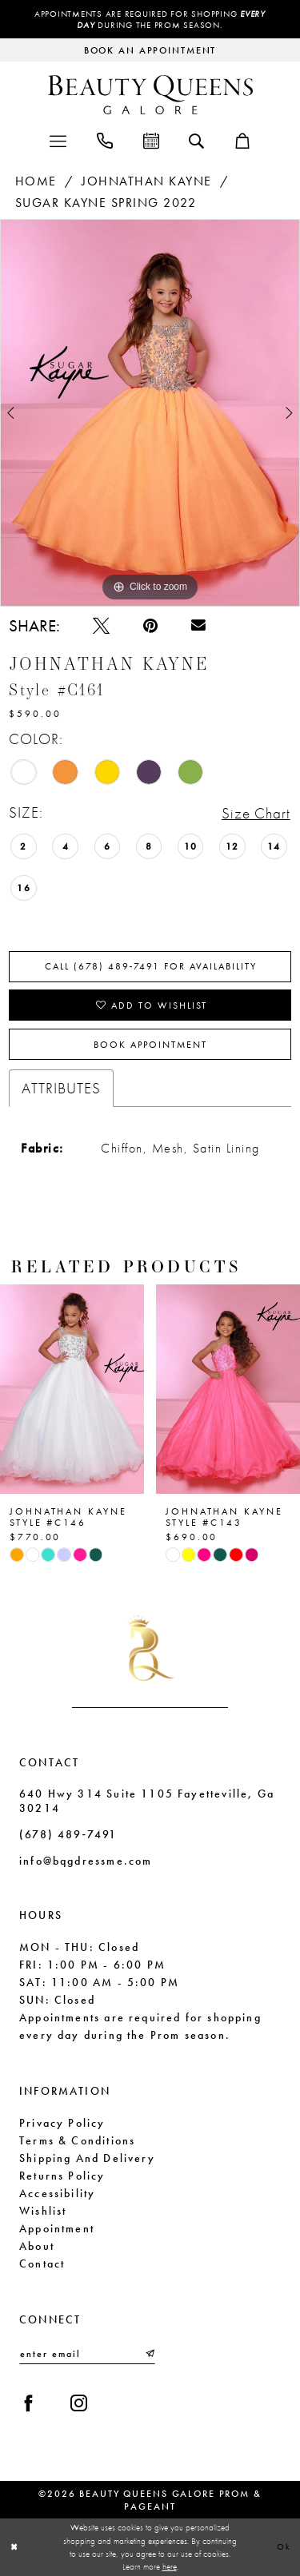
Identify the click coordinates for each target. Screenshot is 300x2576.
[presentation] (72, 1389)
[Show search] (196, 140)
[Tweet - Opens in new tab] (101, 625)
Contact (42, 2263)
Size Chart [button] (256, 813)
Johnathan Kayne (147, 181)
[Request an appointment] (150, 50)
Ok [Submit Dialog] (284, 2546)
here (169, 2566)
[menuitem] (58, 139)
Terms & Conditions (77, 2140)
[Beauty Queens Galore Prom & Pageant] (150, 94)
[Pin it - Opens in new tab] (150, 625)
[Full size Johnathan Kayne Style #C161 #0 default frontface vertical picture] (150, 413)
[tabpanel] (150, 413)
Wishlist (42, 2211)
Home (36, 181)
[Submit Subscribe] (148, 2353)
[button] (58, 139)
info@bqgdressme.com (85, 1860)
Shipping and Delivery (87, 2158)
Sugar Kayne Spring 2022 (106, 202)
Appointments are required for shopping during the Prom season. (150, 19)
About (36, 2246)
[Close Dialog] (14, 2546)
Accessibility (57, 2193)
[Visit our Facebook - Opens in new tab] (28, 2403)
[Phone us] (105, 139)
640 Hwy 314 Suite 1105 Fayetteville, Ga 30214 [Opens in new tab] (146, 1800)
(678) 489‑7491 (68, 1834)
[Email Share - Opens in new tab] (198, 626)
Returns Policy (62, 2175)
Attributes (61, 1088)
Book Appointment (150, 1044)
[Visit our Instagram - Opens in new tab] (79, 2403)
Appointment (56, 2228)
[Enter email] (87, 2353)
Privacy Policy (62, 2123)
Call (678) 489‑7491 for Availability (151, 966)
